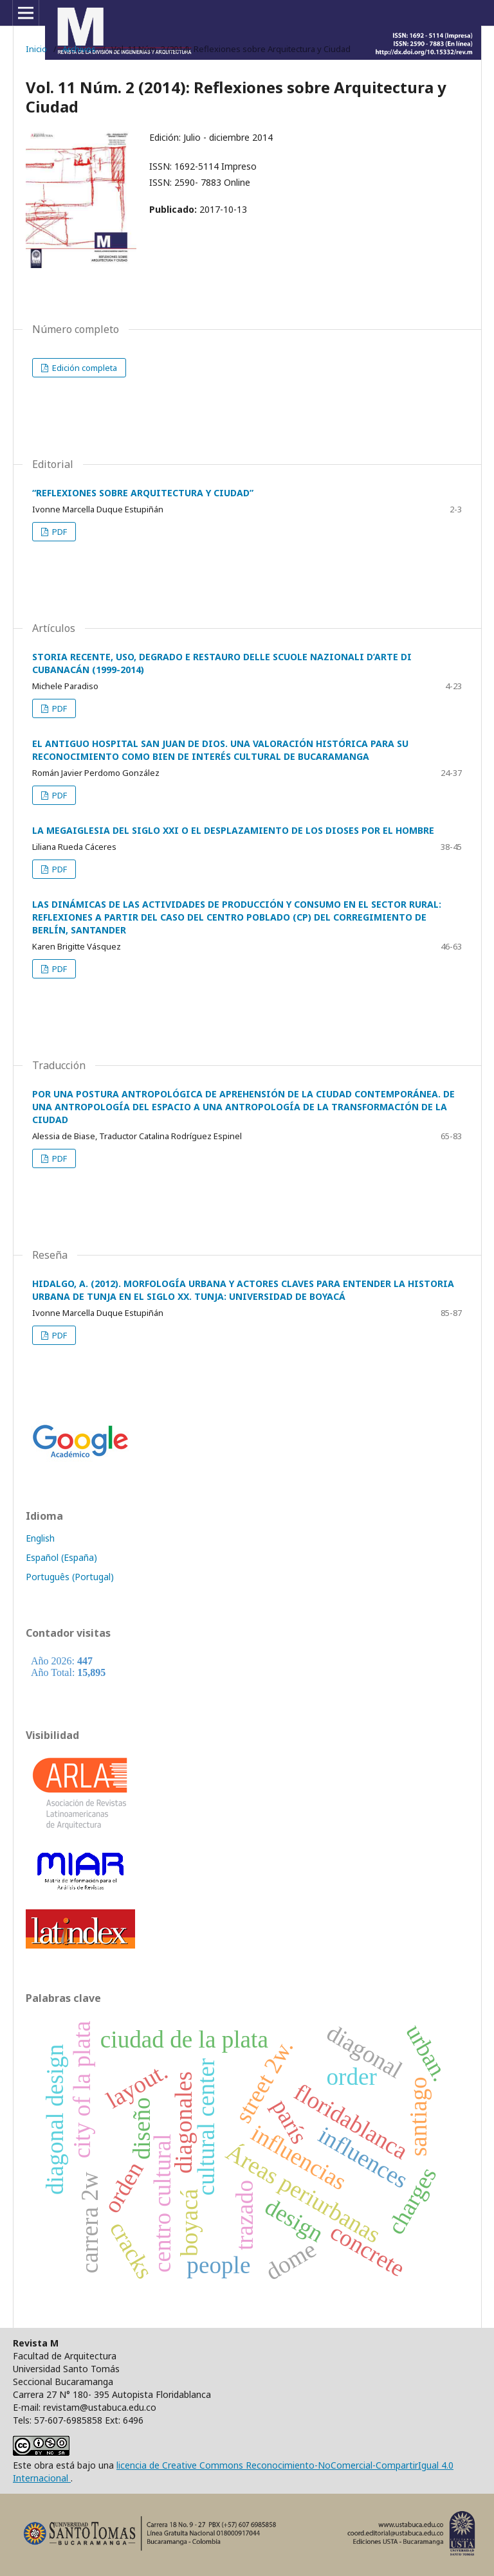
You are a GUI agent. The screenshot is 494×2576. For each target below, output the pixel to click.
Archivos (79, 49)
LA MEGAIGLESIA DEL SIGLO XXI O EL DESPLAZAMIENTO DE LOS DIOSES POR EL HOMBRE (233, 830)
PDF (58, 531)
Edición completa (83, 368)
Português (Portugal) (70, 1577)
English (40, 1538)
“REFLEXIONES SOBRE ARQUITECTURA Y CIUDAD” (142, 493)
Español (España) (61, 1557)
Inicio (36, 49)
